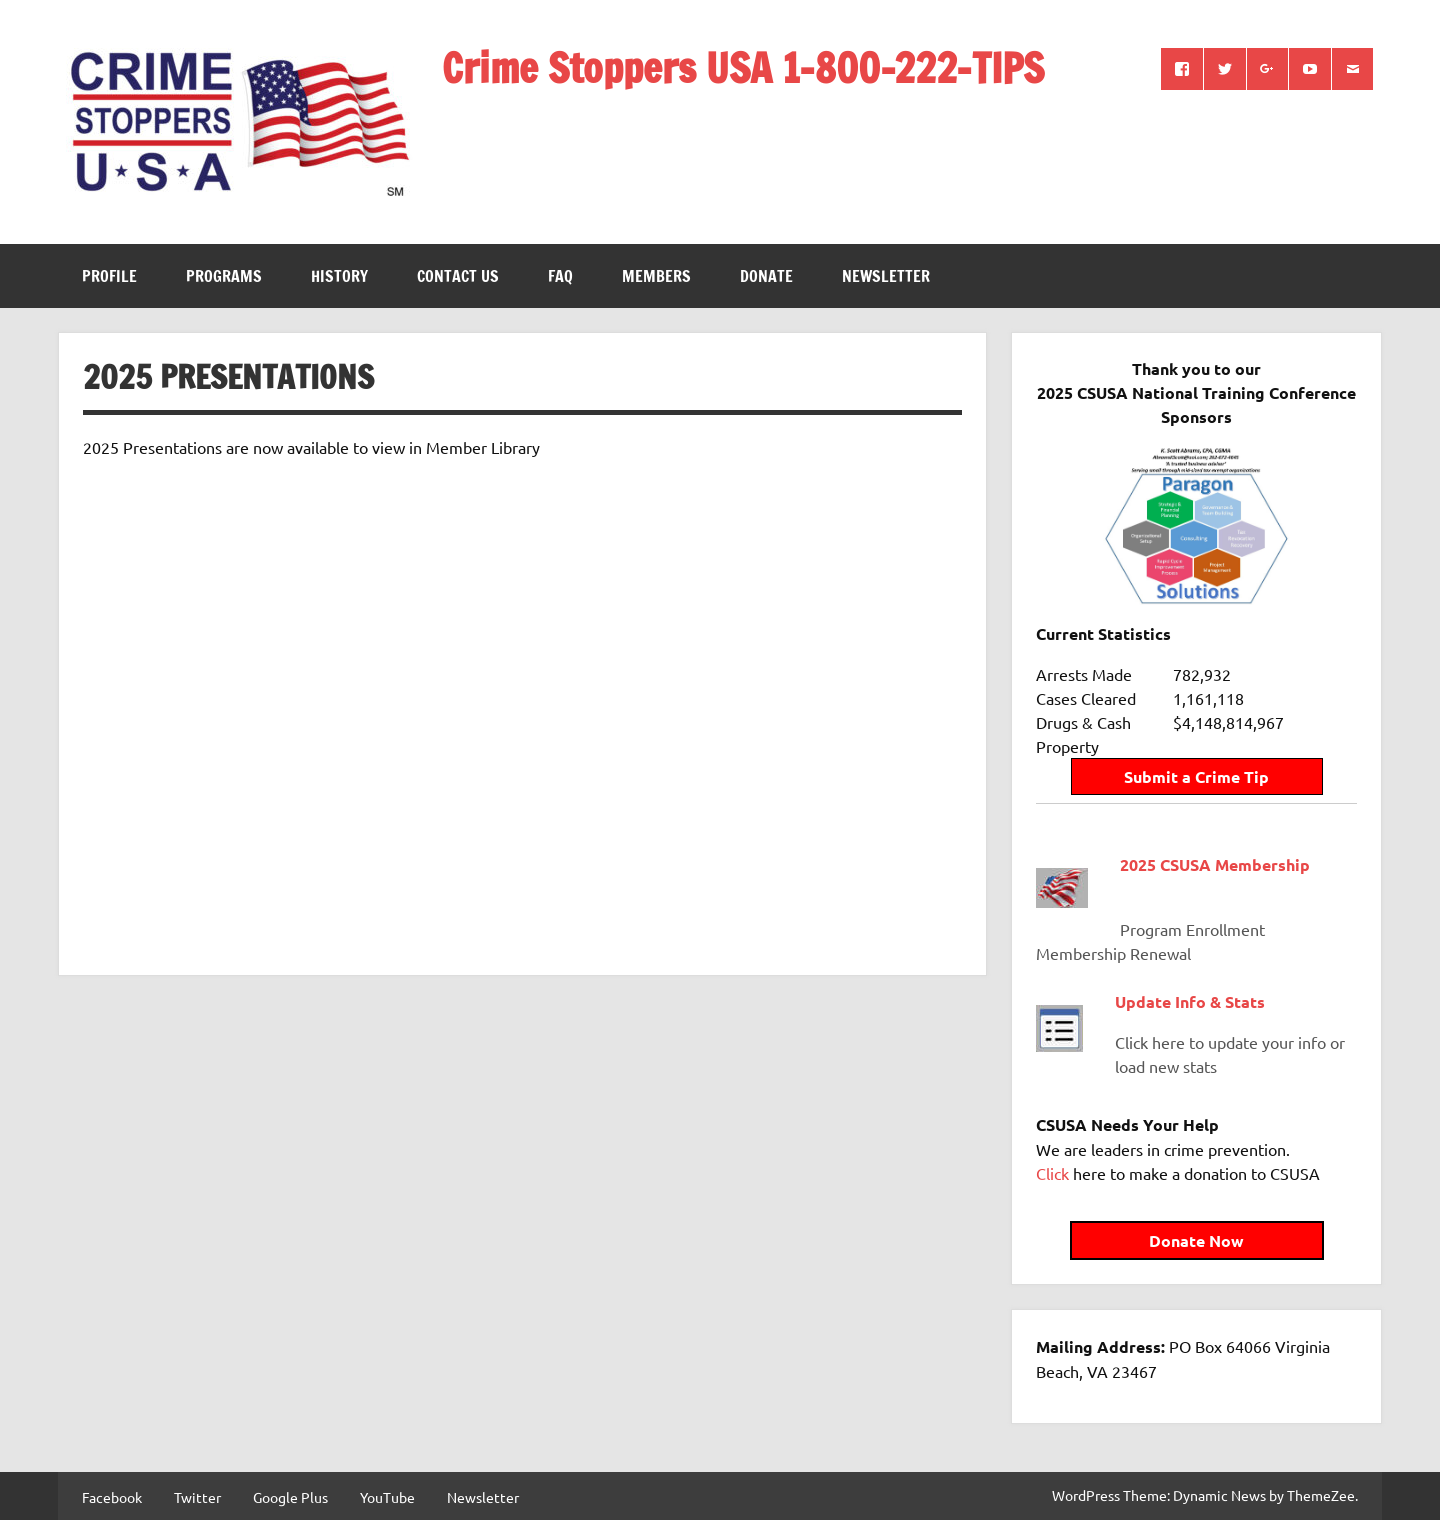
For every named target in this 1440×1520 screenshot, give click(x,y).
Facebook (112, 1497)
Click (1052, 1173)
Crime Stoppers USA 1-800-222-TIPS (743, 67)
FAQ (560, 276)
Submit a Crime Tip (1196, 776)
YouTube (387, 1497)
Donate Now (1196, 1240)
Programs (224, 276)
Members (656, 276)
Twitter (197, 1497)
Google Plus (290, 1497)
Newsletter (886, 276)
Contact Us (458, 276)
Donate (766, 276)
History (339, 276)
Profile (109, 276)
